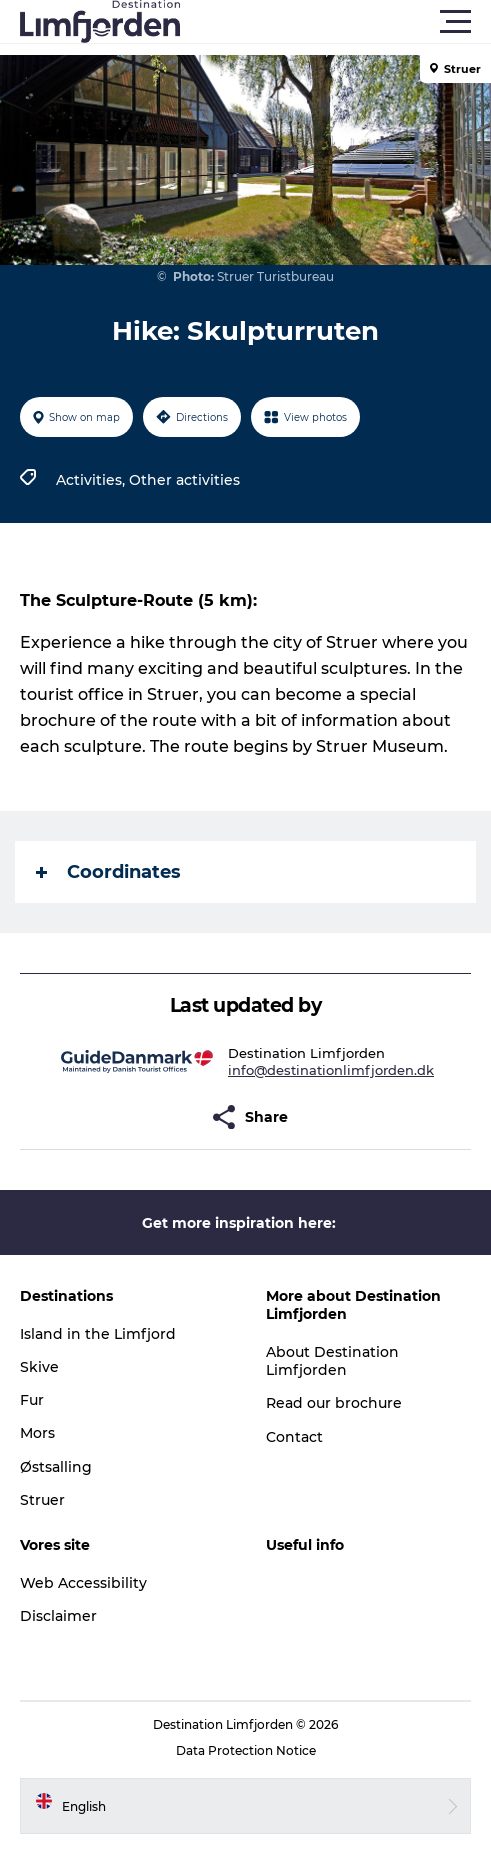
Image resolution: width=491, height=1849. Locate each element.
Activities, (92, 480)
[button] (335, 22)
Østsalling (56, 1467)
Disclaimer (58, 1616)
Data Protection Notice (246, 1750)
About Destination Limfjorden (332, 1361)
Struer (42, 1500)
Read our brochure (334, 1403)
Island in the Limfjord (98, 1334)
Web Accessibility (83, 1583)
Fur (32, 1400)
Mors (37, 1433)
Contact (294, 1437)
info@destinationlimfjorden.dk (331, 1070)
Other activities (184, 480)
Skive (39, 1367)
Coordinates (108, 872)
